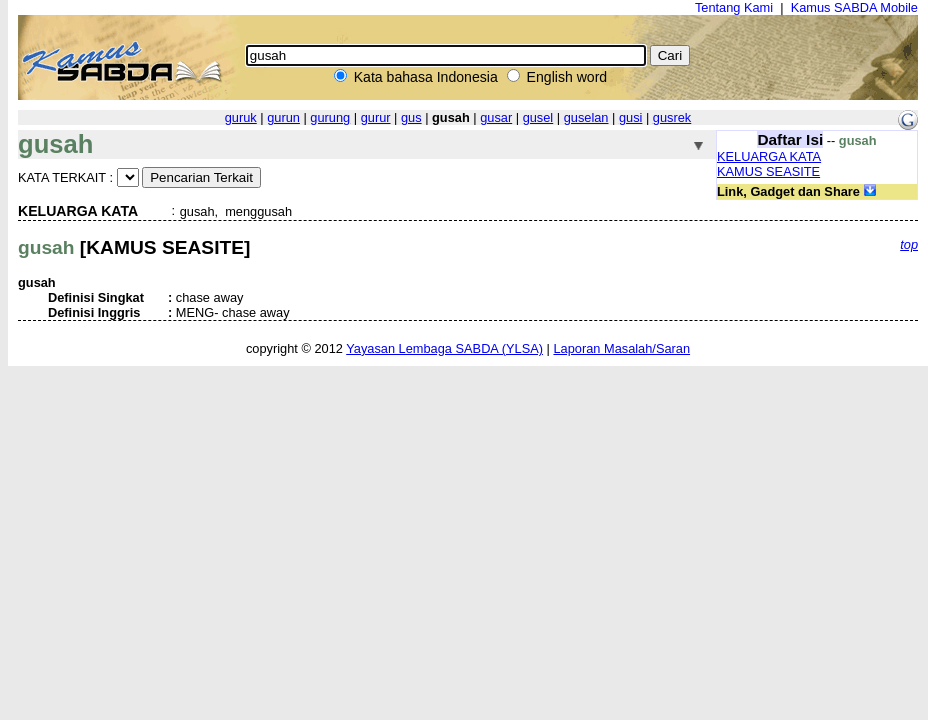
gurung (330, 117)
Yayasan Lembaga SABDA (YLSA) (444, 348)
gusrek (672, 117)
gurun (283, 117)
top (909, 244)
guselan (586, 117)
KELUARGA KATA (769, 156)
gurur (376, 117)
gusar (496, 117)
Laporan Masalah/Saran (621, 348)
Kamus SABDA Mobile (854, 7)
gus (411, 117)
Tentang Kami (734, 7)
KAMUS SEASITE (768, 171)
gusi (630, 117)
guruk (241, 117)
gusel (538, 117)
